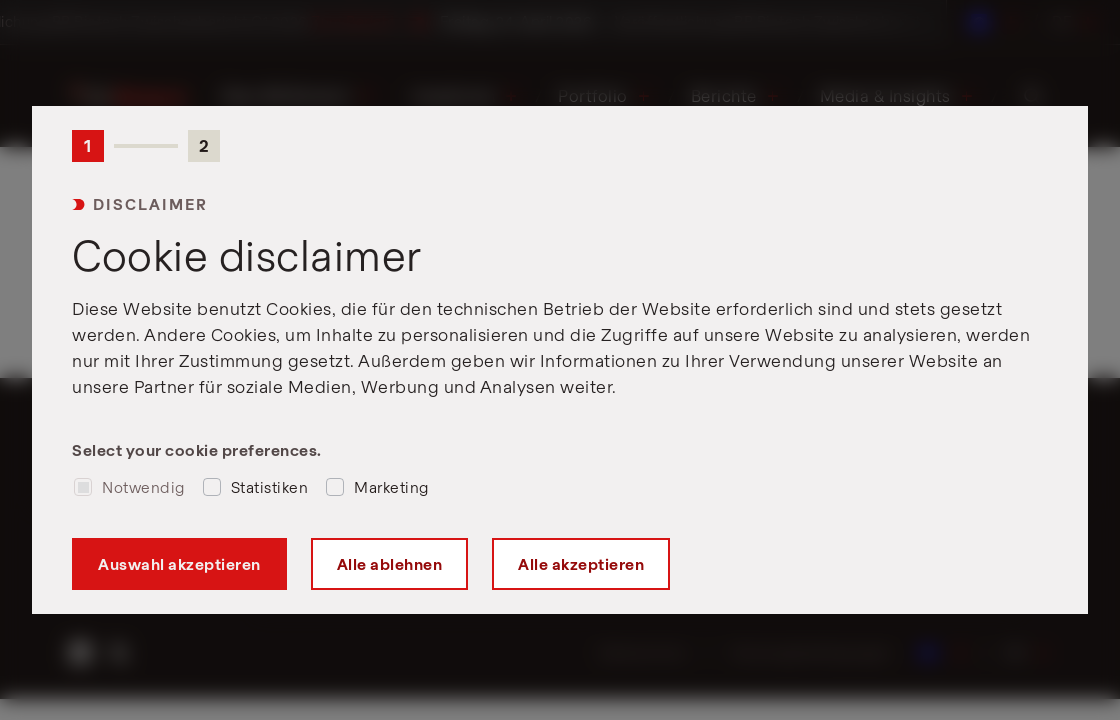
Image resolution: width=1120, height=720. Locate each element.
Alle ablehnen (390, 564)
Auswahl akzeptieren (179, 564)
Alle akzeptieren (581, 564)
